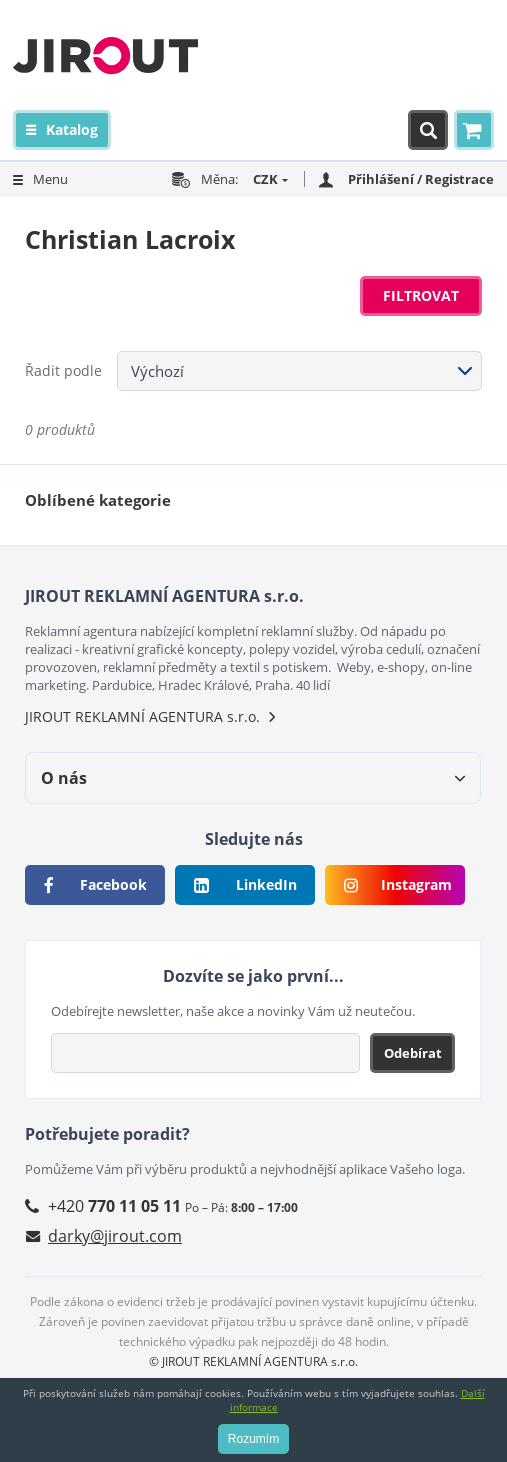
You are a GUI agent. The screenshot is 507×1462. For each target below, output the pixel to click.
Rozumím (253, 1439)
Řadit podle (63, 370)
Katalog (72, 129)
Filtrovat (421, 295)
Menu (50, 179)
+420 (114, 1206)
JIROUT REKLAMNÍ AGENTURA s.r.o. (142, 716)
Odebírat (413, 1053)
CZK (265, 179)
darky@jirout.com (115, 1236)
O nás (64, 778)
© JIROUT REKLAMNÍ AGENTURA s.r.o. (253, 1361)
